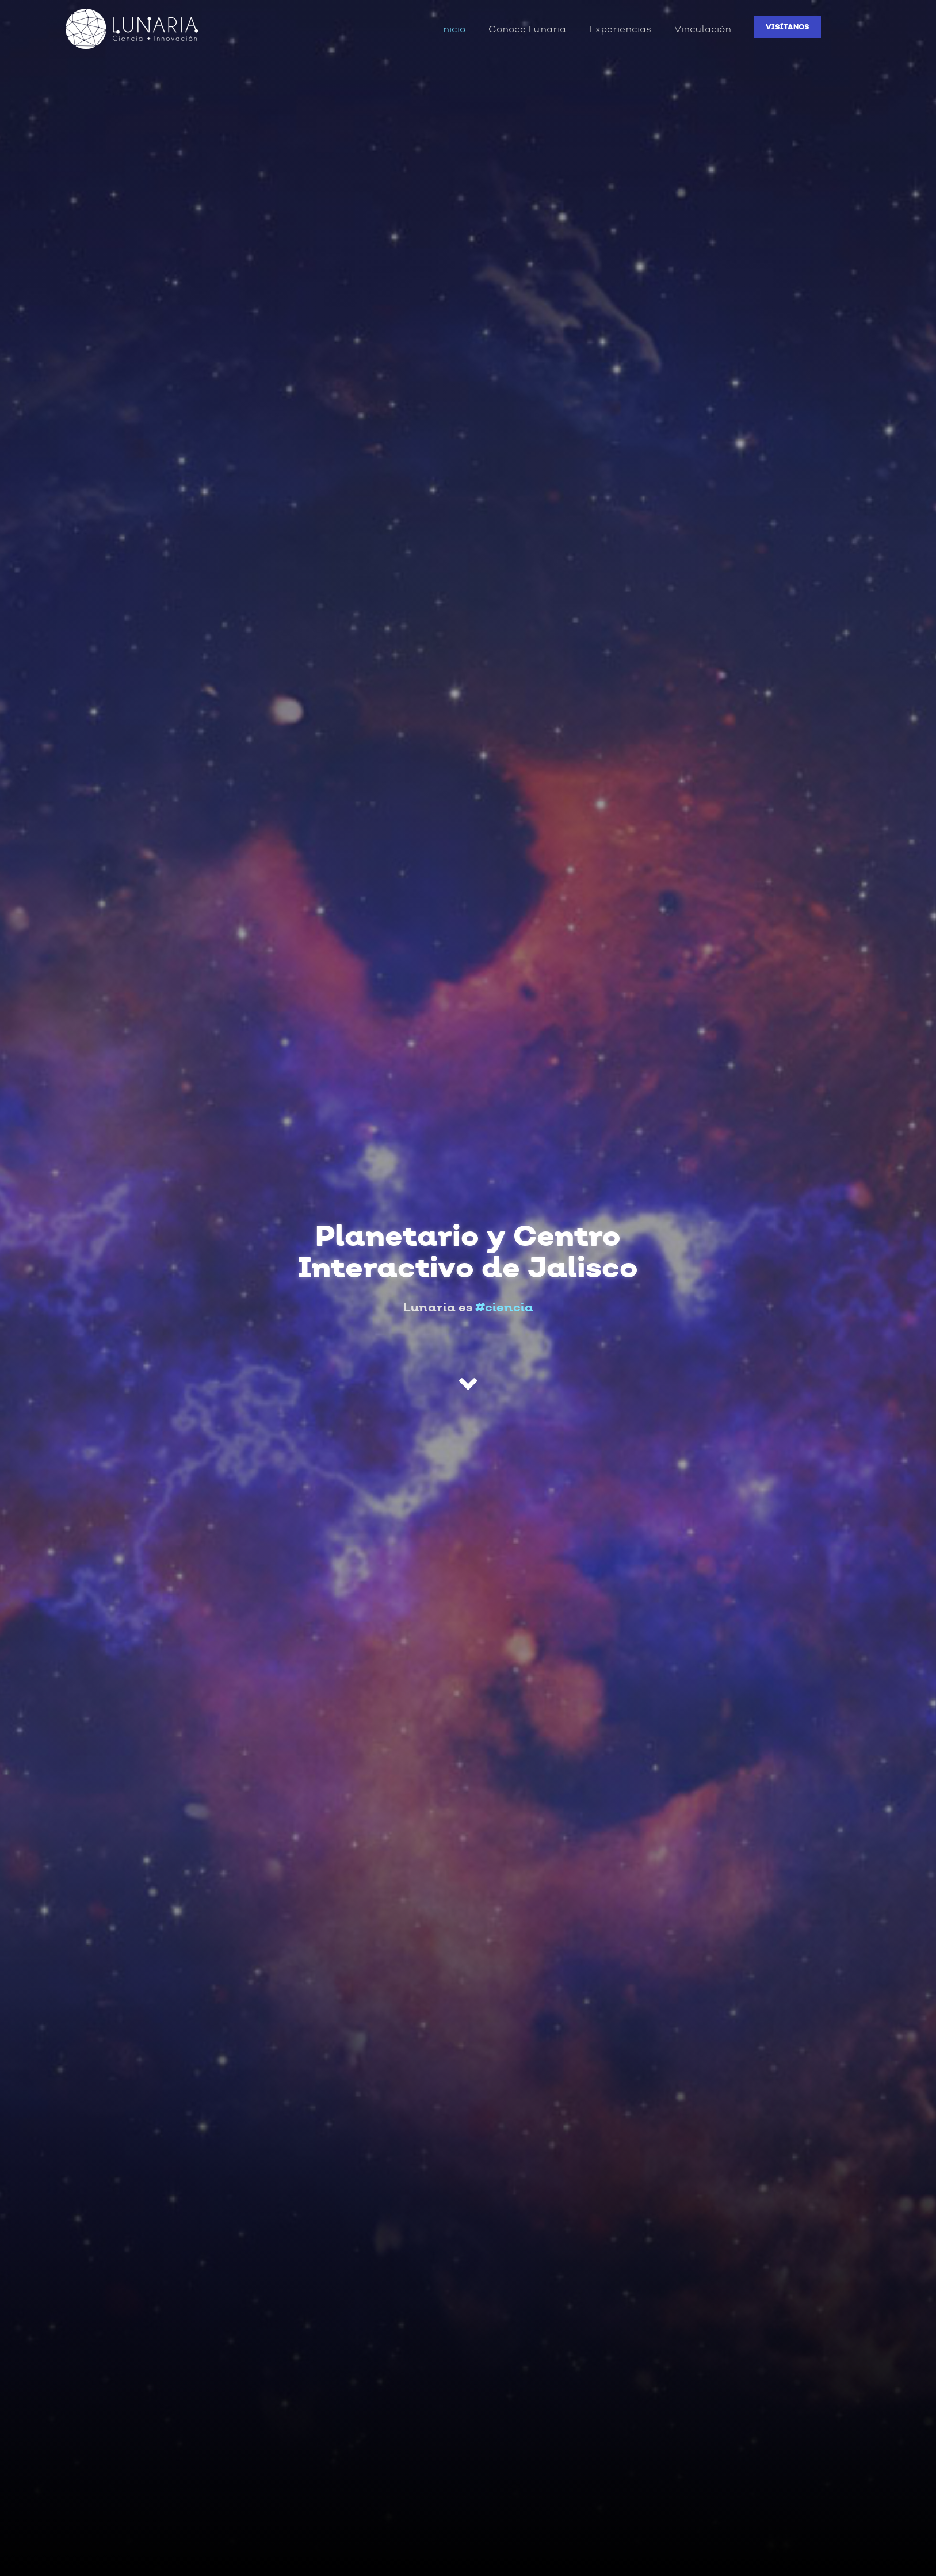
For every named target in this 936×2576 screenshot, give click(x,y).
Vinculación (702, 29)
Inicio (452, 29)
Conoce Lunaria (527, 29)
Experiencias (620, 29)
